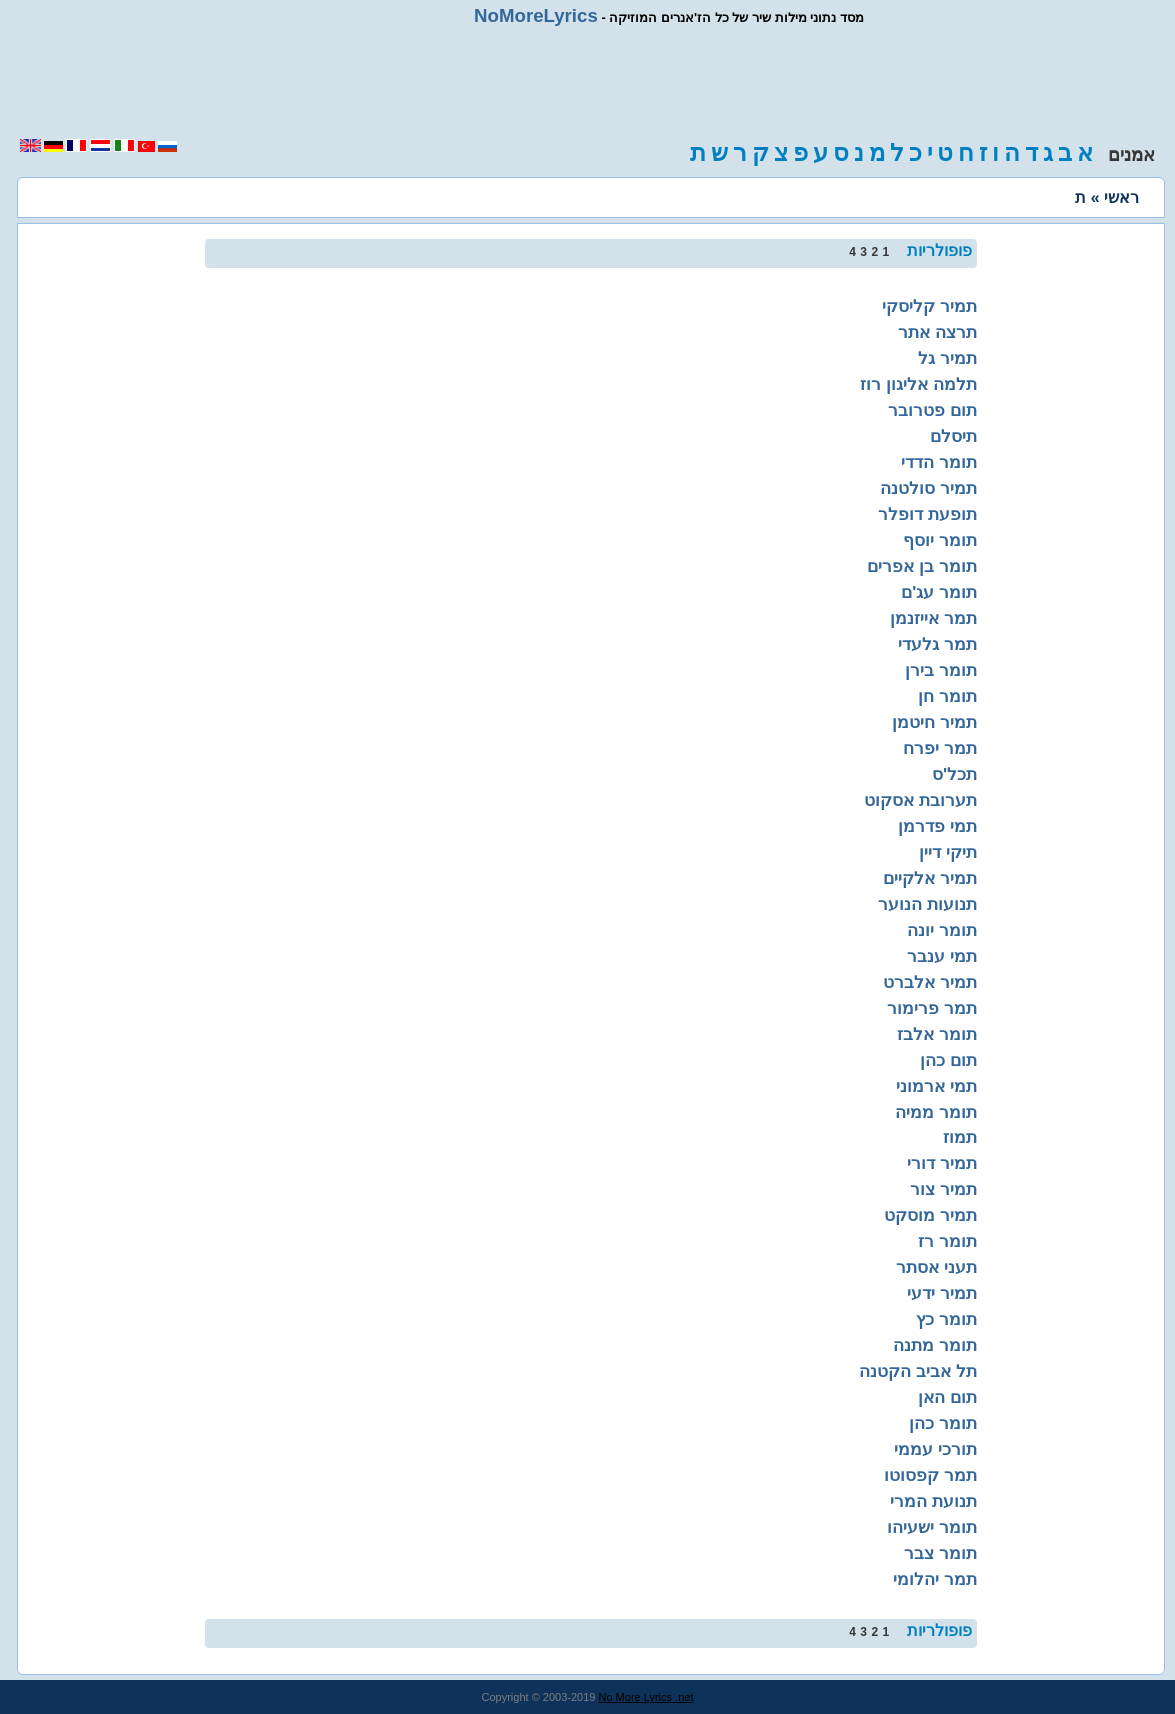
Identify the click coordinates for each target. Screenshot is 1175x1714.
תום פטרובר (932, 410)
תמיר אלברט (930, 982)
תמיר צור (943, 1189)
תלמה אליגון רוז (918, 384)
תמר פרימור (932, 1008)
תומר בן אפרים (922, 566)
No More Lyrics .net (646, 1697)
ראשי (1121, 197)
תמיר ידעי (942, 1293)
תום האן (947, 1397)
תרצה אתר (937, 332)
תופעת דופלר (927, 514)
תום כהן (948, 1060)
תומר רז (947, 1241)
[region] (588, 82)
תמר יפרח (940, 748)
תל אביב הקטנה (918, 1371)
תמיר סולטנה (928, 488)
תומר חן (947, 696)
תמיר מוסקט (930, 1215)
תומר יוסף (940, 540)
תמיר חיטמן (934, 722)
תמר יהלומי (935, 1579)
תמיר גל (947, 358)
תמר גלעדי (937, 644)
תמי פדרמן (937, 826)
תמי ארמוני (936, 1086)
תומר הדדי (939, 462)
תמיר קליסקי (929, 306)
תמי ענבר (942, 956)
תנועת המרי (933, 1501)
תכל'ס (954, 774)
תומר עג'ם (939, 592)
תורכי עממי (935, 1449)
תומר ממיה (936, 1112)
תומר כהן (943, 1423)
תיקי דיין (948, 852)
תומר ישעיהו (932, 1527)
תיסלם (953, 436)
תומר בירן (941, 670)
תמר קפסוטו (930, 1475)
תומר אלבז (937, 1034)
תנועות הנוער (927, 904)
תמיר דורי (942, 1163)
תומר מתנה (935, 1345)
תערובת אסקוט (920, 800)
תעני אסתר (936, 1267)
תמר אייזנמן (933, 618)
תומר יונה (942, 930)
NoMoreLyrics (536, 15)
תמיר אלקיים (930, 878)
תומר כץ (946, 1319)
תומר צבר (940, 1553)
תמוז (960, 1137)
